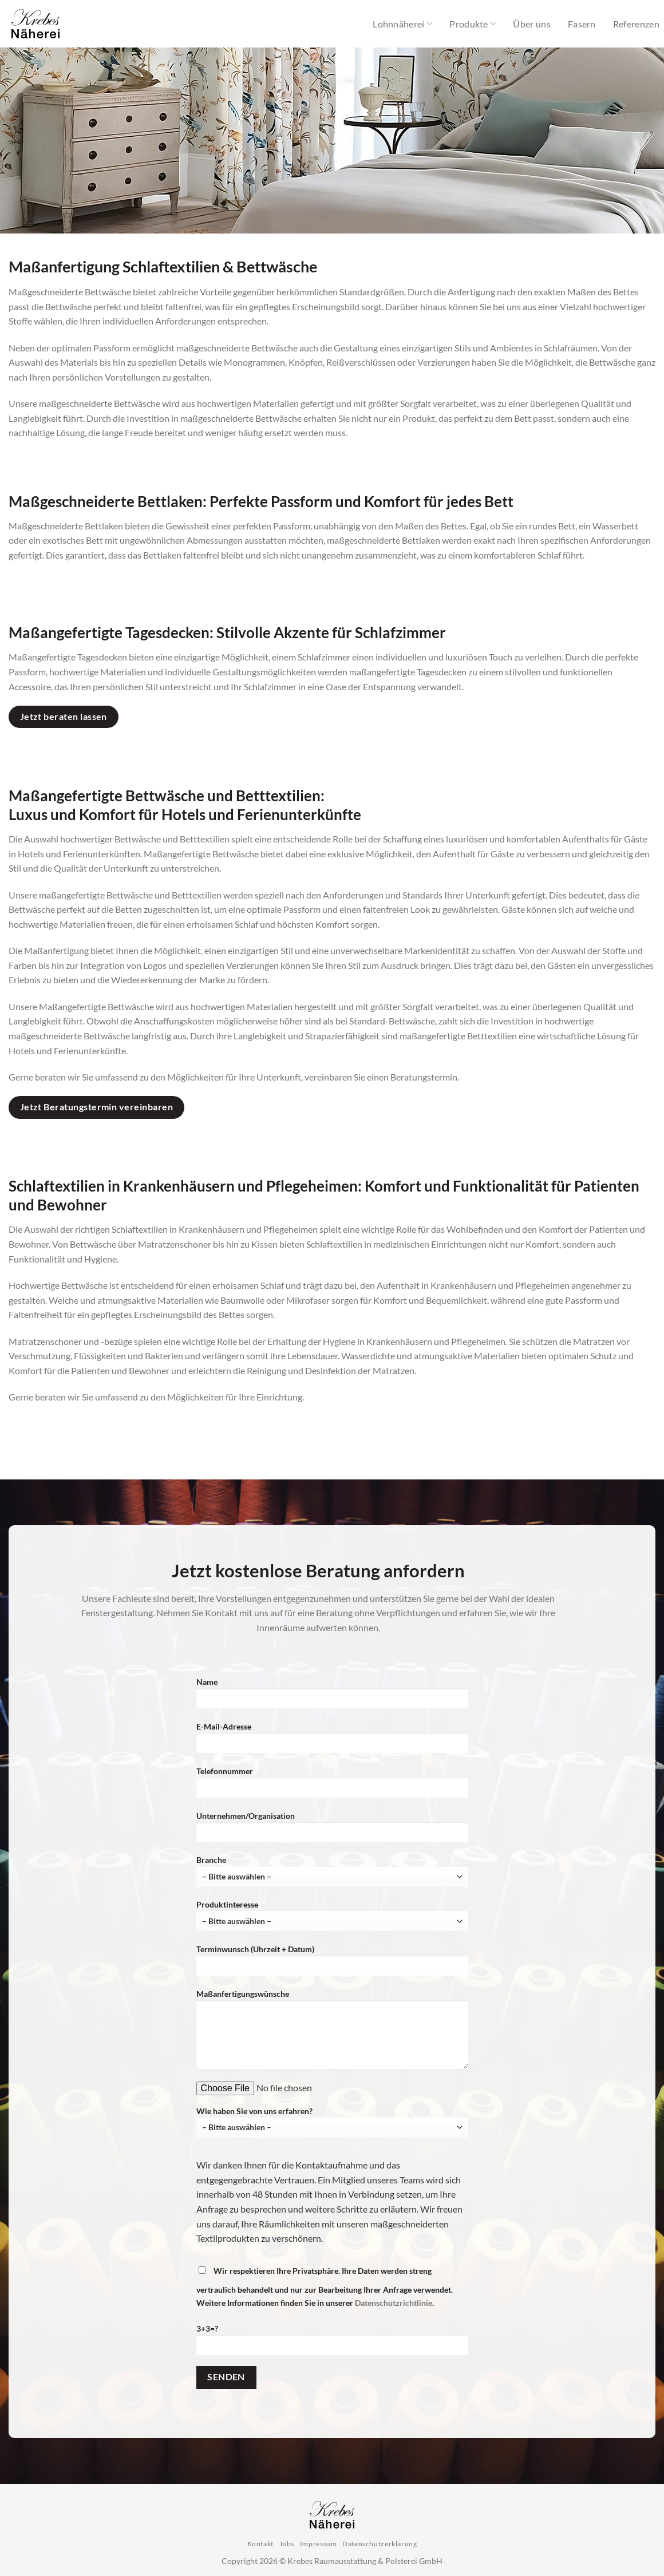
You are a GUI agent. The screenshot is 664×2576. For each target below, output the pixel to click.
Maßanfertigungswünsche (332, 2033)
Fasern (582, 23)
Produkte (472, 23)
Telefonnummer (332, 1786)
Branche (332, 1870)
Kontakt (260, 2543)
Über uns (532, 23)
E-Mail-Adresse (332, 1741)
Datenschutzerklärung (379, 2543)
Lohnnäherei (402, 23)
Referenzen (636, 23)
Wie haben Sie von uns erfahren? (332, 2122)
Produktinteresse (332, 1915)
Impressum (318, 2543)
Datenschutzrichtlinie (393, 2303)
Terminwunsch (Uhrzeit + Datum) (332, 1964)
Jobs (286, 2543)
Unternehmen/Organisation (332, 1830)
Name (332, 1696)
